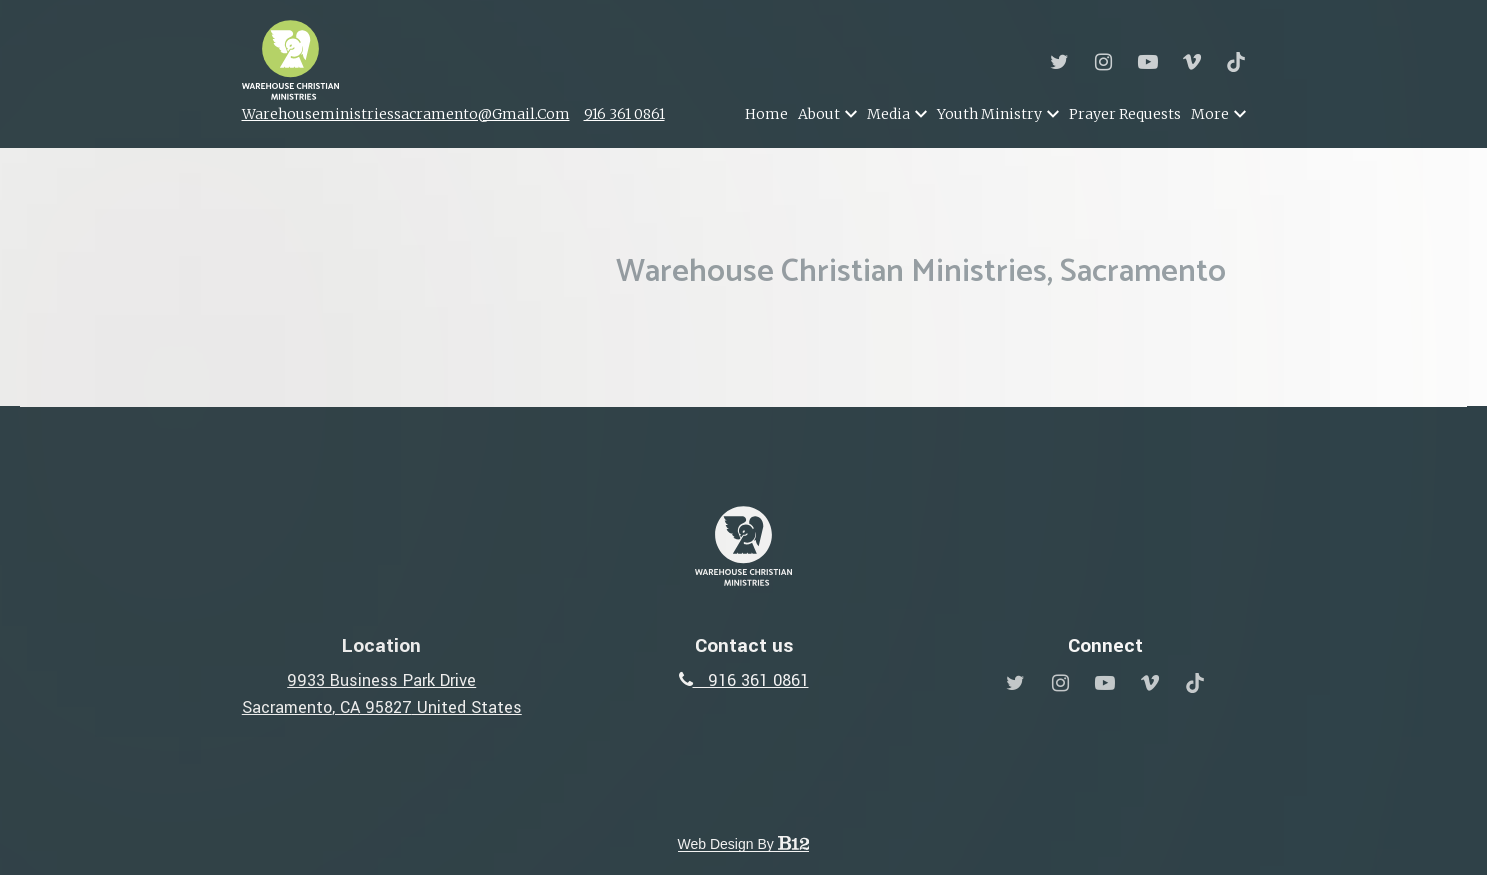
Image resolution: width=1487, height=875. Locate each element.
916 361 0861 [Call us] (624, 114)
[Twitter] (1060, 62)
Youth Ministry (989, 114)
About (819, 114)
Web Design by (744, 844)
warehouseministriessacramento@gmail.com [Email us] (406, 114)
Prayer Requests (1125, 114)
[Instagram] (1104, 62)
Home (766, 114)
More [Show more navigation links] (1218, 114)
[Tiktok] (1236, 62)
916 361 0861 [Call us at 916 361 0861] (744, 680)
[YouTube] (1148, 62)
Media (888, 114)
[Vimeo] (1192, 62)
